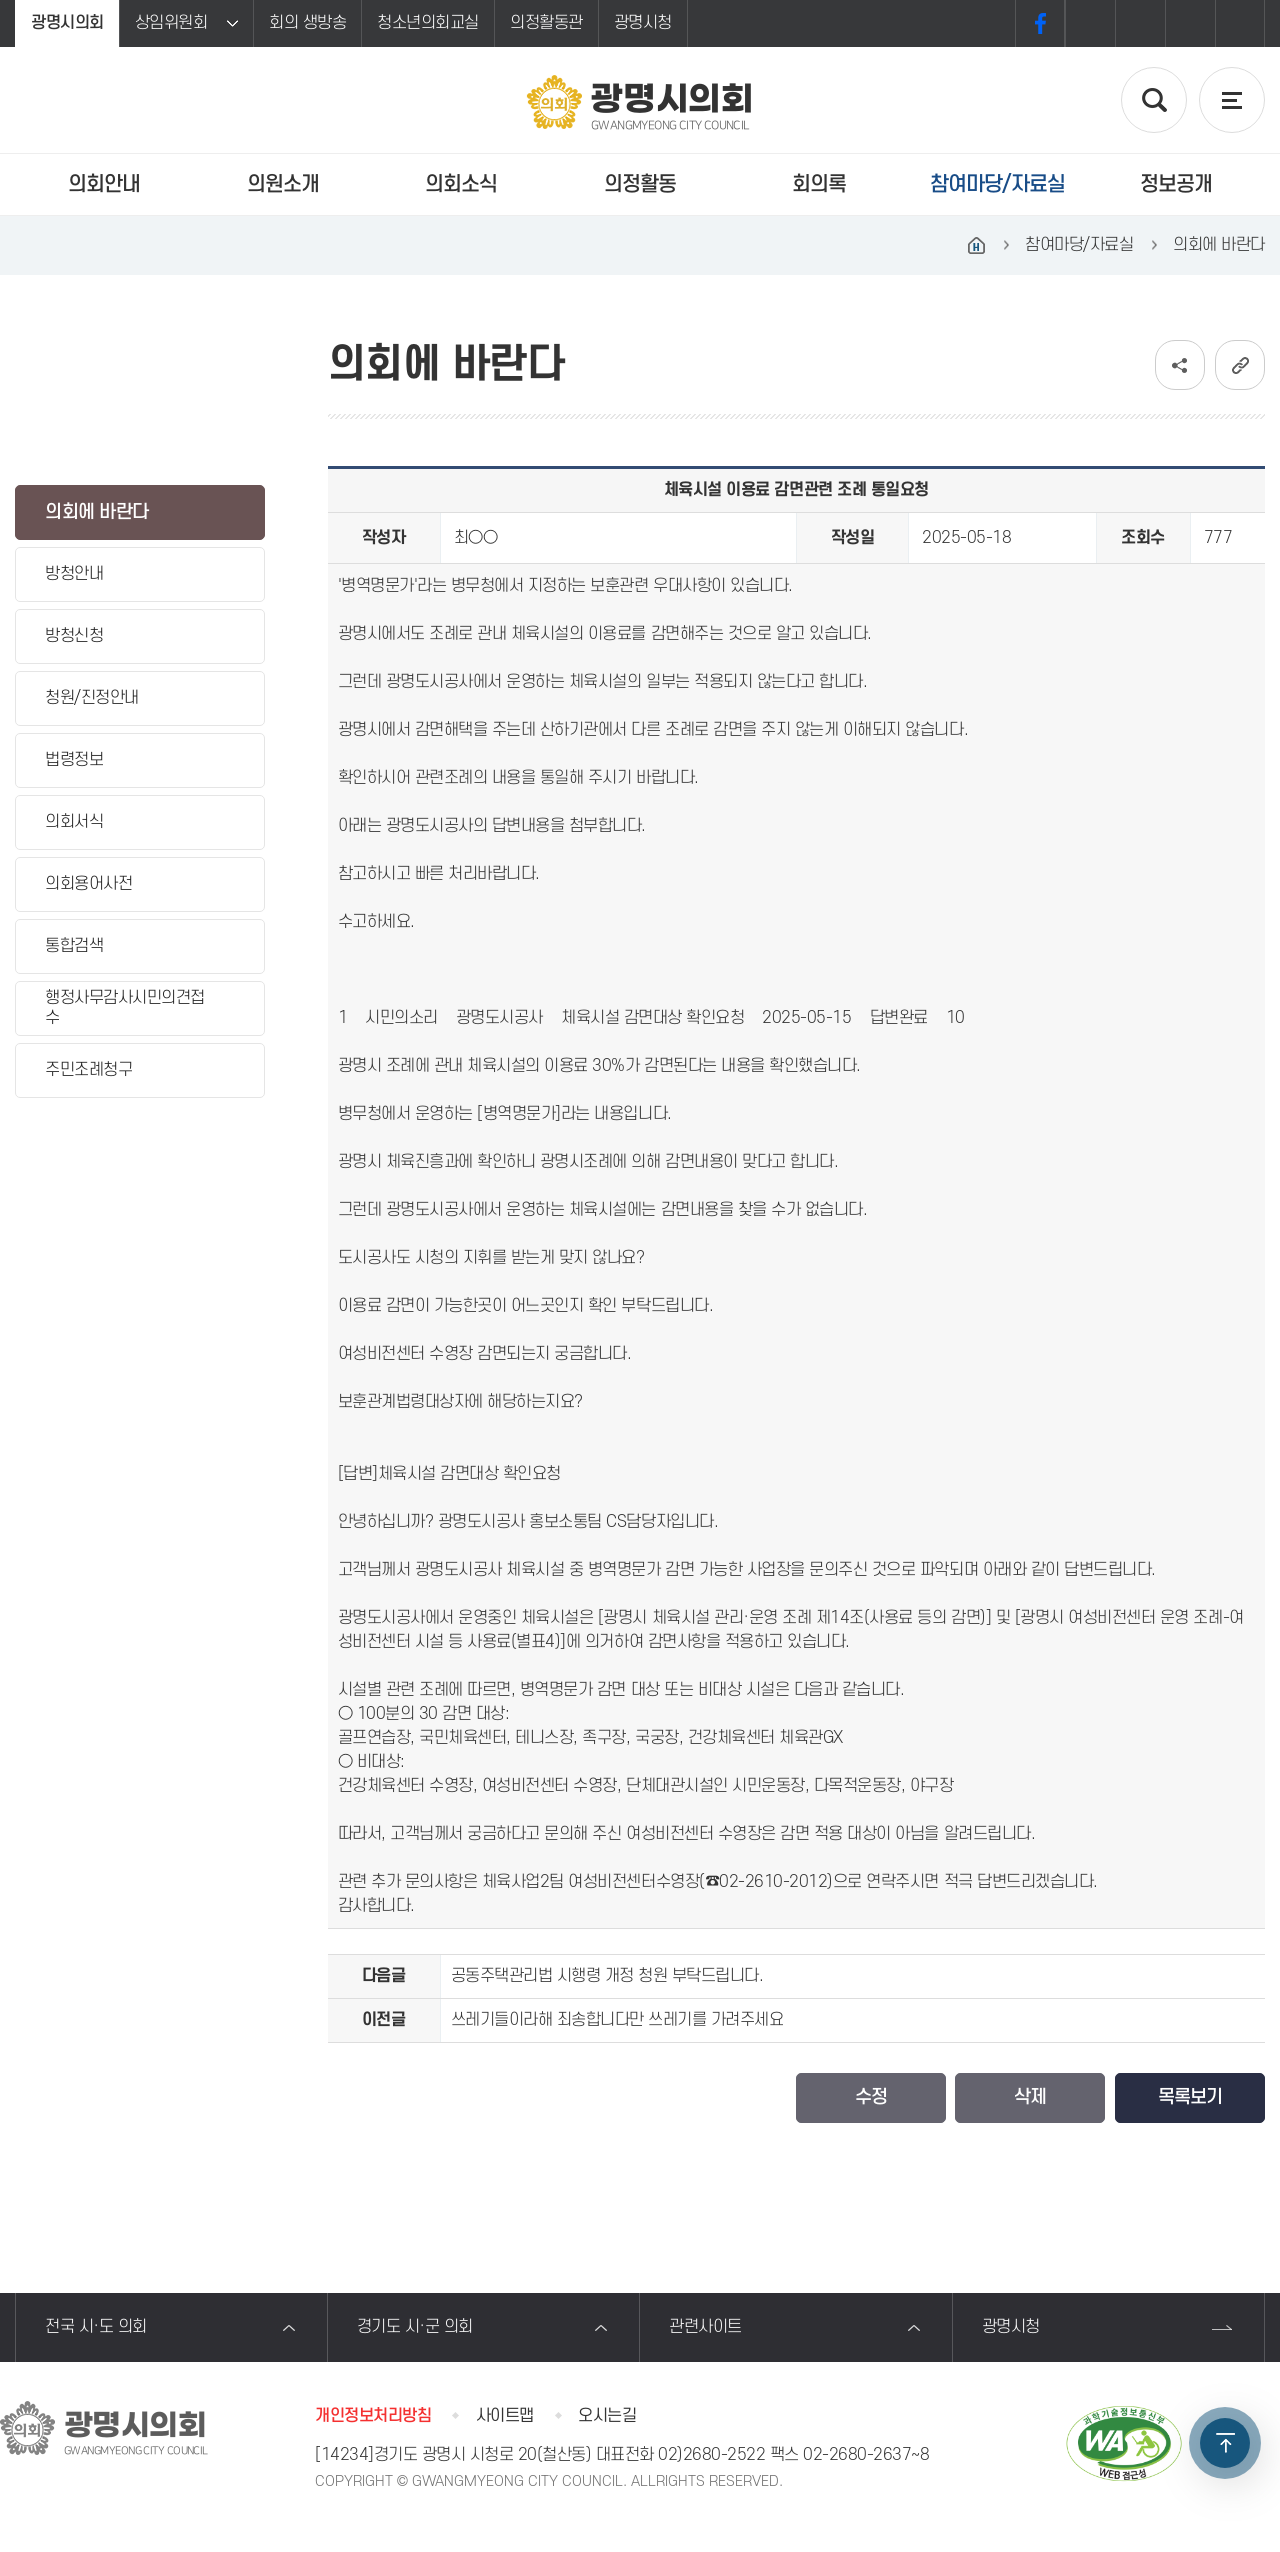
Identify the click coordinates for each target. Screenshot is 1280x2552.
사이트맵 (505, 2416)
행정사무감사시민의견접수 (125, 1007)
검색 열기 (1154, 100)
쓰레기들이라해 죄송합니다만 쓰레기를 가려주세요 (617, 2020)
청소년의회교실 (428, 23)
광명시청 (643, 23)
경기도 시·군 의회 (415, 2327)
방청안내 (74, 574)
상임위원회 (171, 23)
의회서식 (74, 822)
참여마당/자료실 (997, 184)
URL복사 (1240, 365)
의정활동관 (546, 23)
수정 (871, 2097)
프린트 (1240, 23)
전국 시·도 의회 (96, 2327)
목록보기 (1190, 2097)
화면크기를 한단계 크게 (1090, 23)
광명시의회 (67, 23)
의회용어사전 (88, 884)
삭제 (1030, 2097)
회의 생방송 (307, 23)
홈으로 (976, 245)
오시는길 (607, 2416)
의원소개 (283, 184)
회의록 (819, 184)
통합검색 (74, 946)
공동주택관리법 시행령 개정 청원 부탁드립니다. (607, 1976)
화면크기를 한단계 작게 (1190, 23)
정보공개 (1176, 184)
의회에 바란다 (97, 512)
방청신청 (74, 636)
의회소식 (461, 184)
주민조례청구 (88, 1070)
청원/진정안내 (92, 698)
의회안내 (104, 184)
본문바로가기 (0, 0)
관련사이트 (705, 2327)
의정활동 (640, 184)
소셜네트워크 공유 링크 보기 (1180, 365)
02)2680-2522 (711, 2455)
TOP (1225, 2443)
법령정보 (74, 760)
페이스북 (1040, 23)
